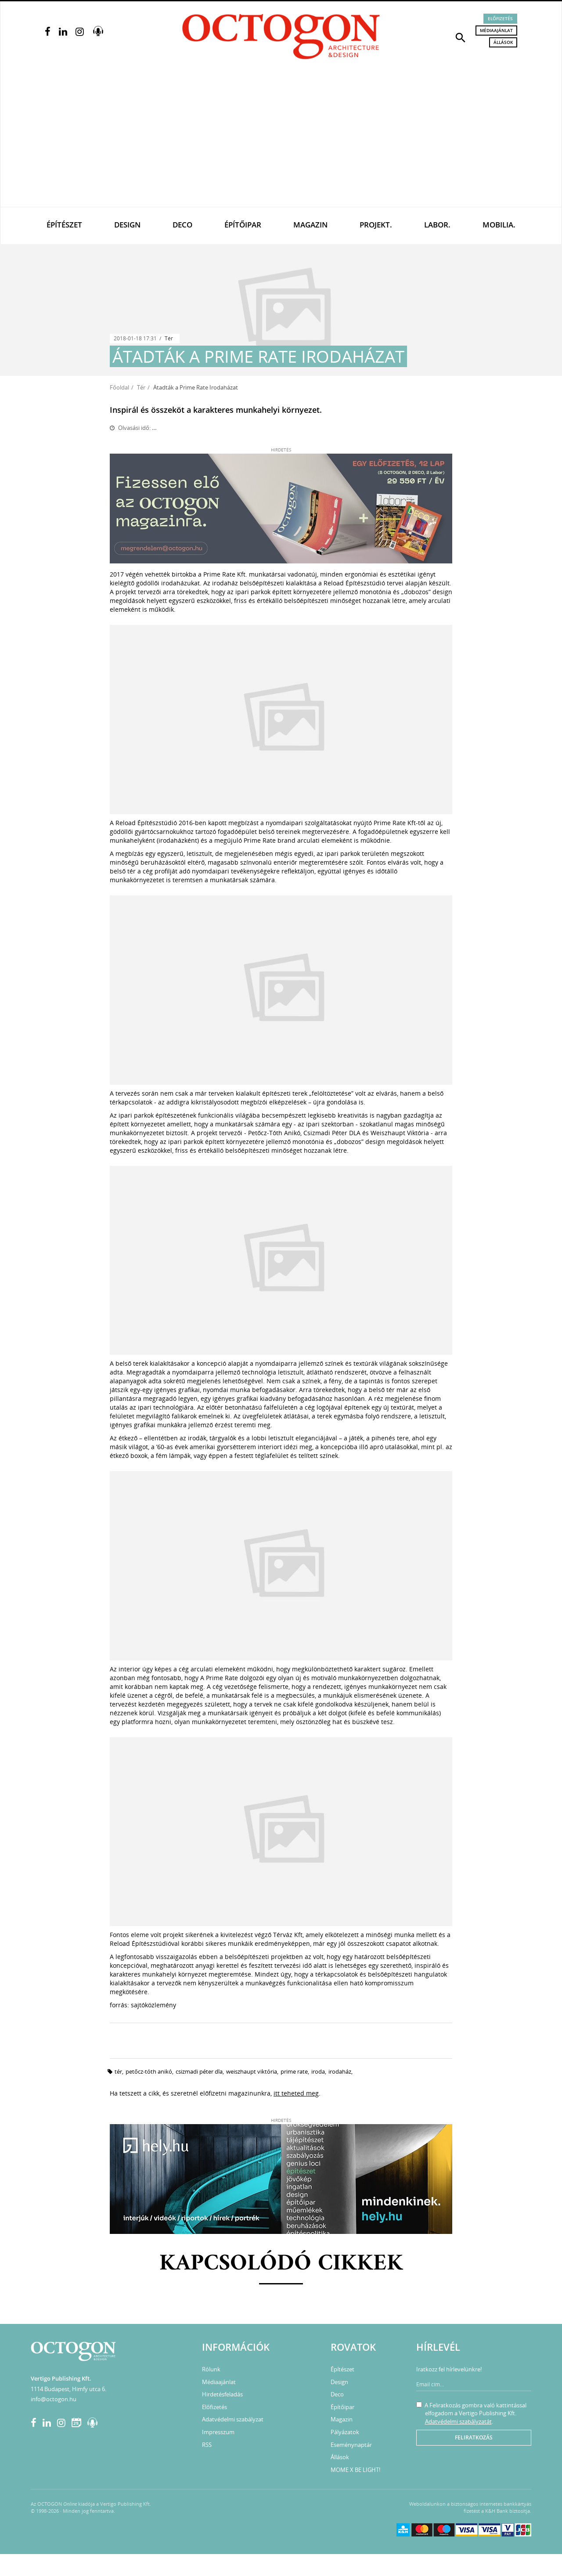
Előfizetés (500, 18)
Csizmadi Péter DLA (199, 2071)
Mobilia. (499, 225)
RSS (207, 2445)
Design (127, 225)
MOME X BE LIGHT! (355, 2470)
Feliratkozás (474, 2437)
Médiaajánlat (496, 30)
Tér (169, 338)
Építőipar (242, 225)
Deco (182, 225)
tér (118, 2071)
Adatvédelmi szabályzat (232, 2419)
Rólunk (211, 2369)
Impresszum (218, 2432)
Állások (503, 42)
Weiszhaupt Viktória (251, 2071)
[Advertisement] (281, 140)
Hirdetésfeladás (222, 2394)
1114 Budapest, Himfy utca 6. (68, 2389)
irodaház (339, 2071)
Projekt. (376, 225)
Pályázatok (345, 2432)
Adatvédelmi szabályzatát (458, 2421)
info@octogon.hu (53, 2399)
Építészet (64, 225)
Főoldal (119, 387)
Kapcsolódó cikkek (281, 2264)
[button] (460, 37)
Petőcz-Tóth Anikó (149, 2071)
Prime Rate (294, 2071)
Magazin (310, 225)
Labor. (437, 225)
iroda (318, 2071)
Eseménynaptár (351, 2445)
